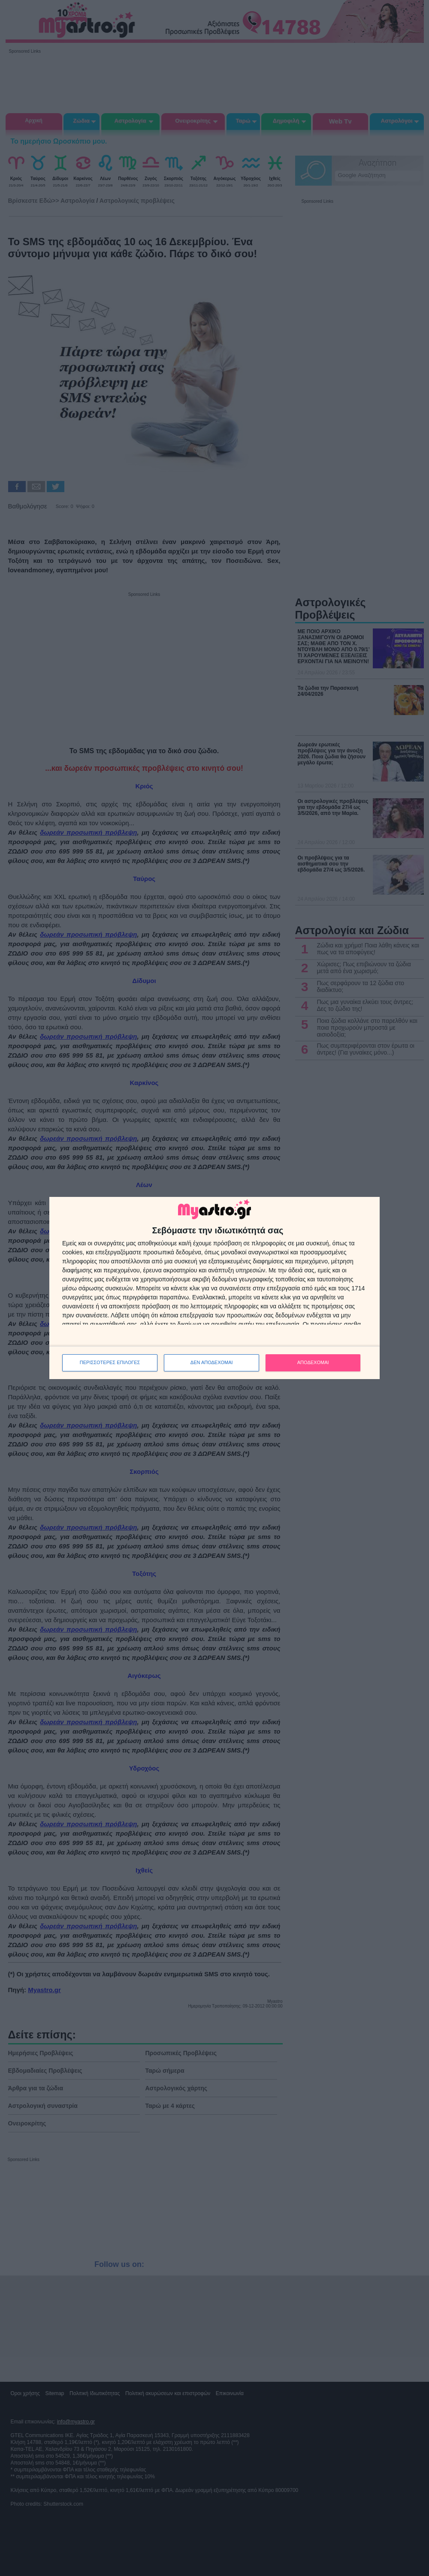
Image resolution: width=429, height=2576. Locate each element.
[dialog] (214, 1288)
